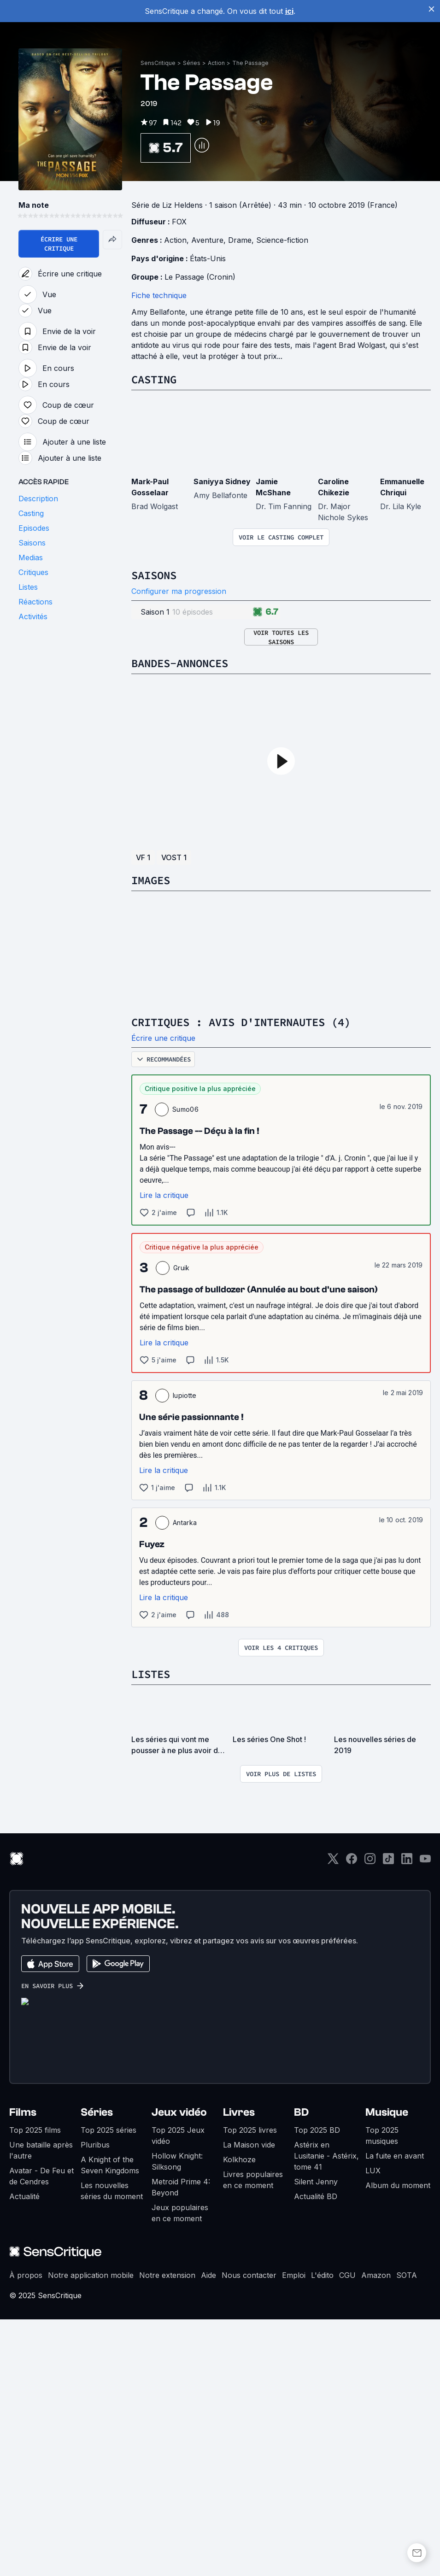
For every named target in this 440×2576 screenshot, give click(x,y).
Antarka (185, 1779)
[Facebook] (351, 2118)
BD (301, 2369)
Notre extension (167, 2531)
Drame (240, 496)
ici (289, 11)
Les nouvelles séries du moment (112, 2447)
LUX (373, 2427)
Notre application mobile (91, 2531)
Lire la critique (164, 1451)
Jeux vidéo (179, 2369)
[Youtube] (425, 2118)
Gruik (181, 1524)
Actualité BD (315, 2453)
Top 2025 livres (250, 2386)
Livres (239, 2369)
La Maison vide (249, 2401)
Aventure (207, 496)
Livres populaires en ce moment (253, 2436)
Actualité (24, 2453)
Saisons (153, 832)
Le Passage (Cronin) (199, 533)
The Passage (250, 319)
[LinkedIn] (406, 2118)
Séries (191, 319)
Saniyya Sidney (222, 738)
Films (22, 2369)
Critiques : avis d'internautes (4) (241, 1279)
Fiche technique (159, 552)
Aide (208, 2531)
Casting (153, 636)
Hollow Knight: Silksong (177, 2418)
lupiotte (185, 1652)
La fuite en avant (394, 2412)
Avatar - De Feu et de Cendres (41, 2433)
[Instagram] (369, 2118)
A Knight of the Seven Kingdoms (110, 2422)
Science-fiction (282, 496)
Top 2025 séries (108, 2386)
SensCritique (158, 319)
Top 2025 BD (317, 2386)
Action (216, 319)
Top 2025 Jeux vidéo (178, 2392)
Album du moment (397, 2442)
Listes (150, 1931)
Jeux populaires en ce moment (180, 2469)
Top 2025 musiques (382, 2392)
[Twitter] (333, 2118)
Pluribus (95, 2401)
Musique (386, 2369)
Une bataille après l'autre (41, 2407)
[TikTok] (388, 2118)
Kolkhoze (239, 2416)
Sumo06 (185, 1366)
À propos (25, 2531)
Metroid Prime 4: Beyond (181, 2444)
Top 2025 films (35, 2386)
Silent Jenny (316, 2438)
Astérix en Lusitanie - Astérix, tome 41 (326, 2412)
